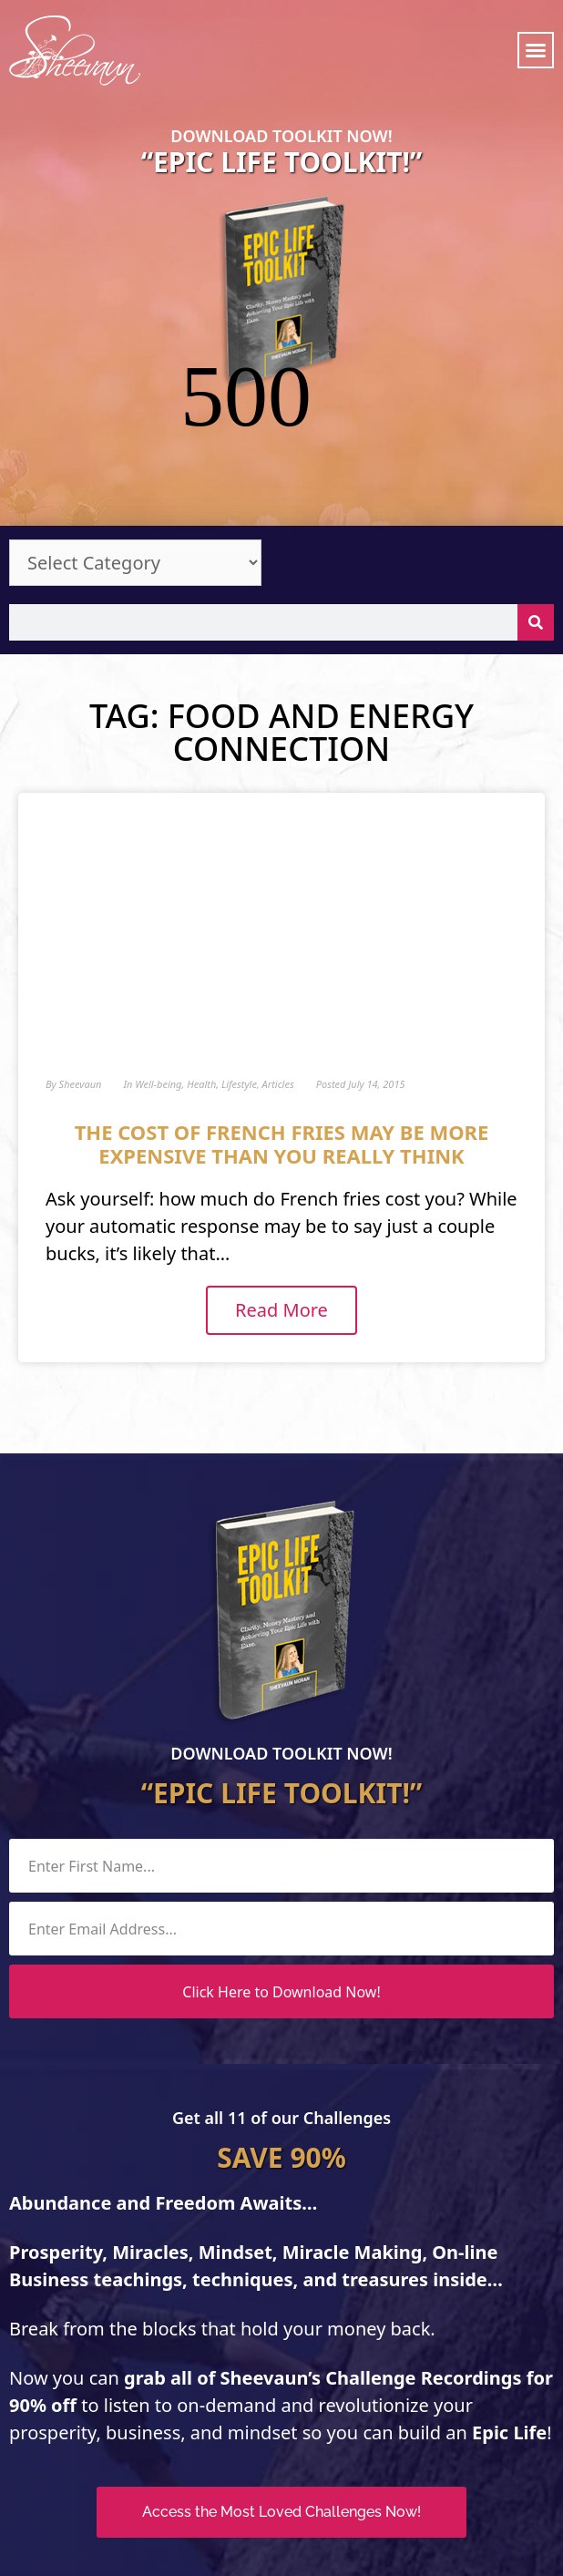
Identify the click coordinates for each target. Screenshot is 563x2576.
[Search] (535, 497)
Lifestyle (239, 959)
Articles (278, 959)
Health (201, 959)
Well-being (158, 959)
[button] (535, 50)
